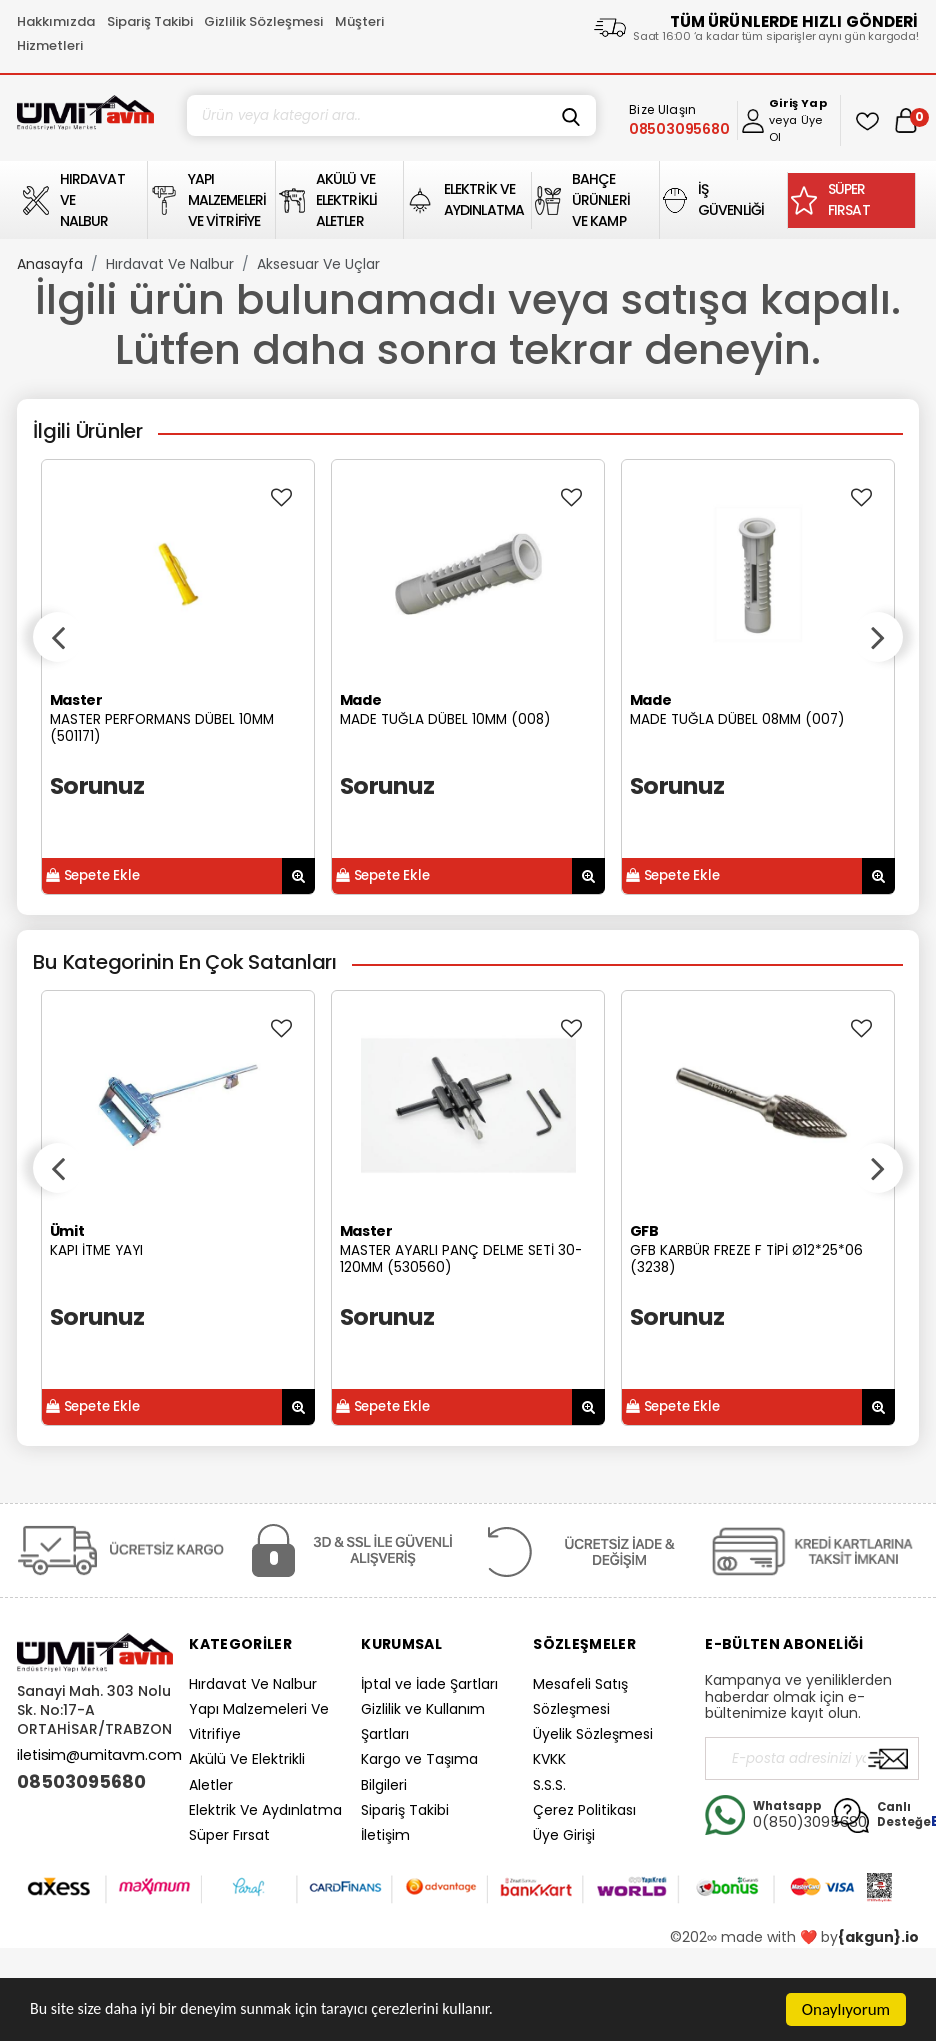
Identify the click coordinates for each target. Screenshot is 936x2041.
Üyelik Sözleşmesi (593, 1734)
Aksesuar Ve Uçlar (318, 264)
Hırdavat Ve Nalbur (170, 264)
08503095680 (81, 1782)
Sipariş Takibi (150, 21)
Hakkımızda (56, 21)
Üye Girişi (564, 1835)
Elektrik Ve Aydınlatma (265, 1810)
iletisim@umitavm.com (99, 1755)
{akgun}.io (878, 1937)
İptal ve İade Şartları (429, 1684)
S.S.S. (549, 1785)
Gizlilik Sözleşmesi (263, 21)
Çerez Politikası (584, 1810)
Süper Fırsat (229, 1835)
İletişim (385, 1835)
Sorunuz (97, 785)
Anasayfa (50, 264)
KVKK (549, 1759)
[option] (178, 677)
